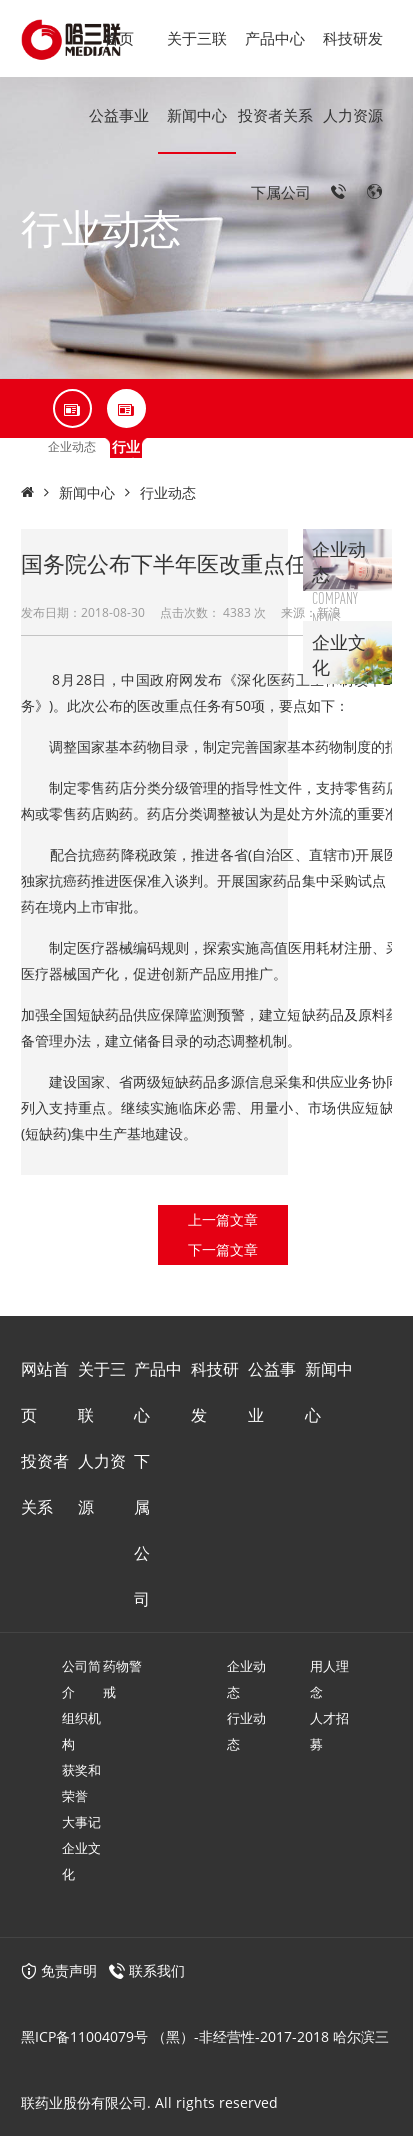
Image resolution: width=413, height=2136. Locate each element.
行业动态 (168, 492)
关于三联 (197, 38)
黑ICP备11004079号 (84, 2036)
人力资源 (353, 115)
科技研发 (353, 38)
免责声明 (59, 1970)
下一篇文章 (223, 1249)
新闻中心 (197, 115)
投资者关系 (275, 115)
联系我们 (157, 1970)
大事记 (81, 1822)
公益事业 (119, 115)
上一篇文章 (223, 1219)
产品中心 (275, 38)
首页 (119, 38)
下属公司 (281, 192)
